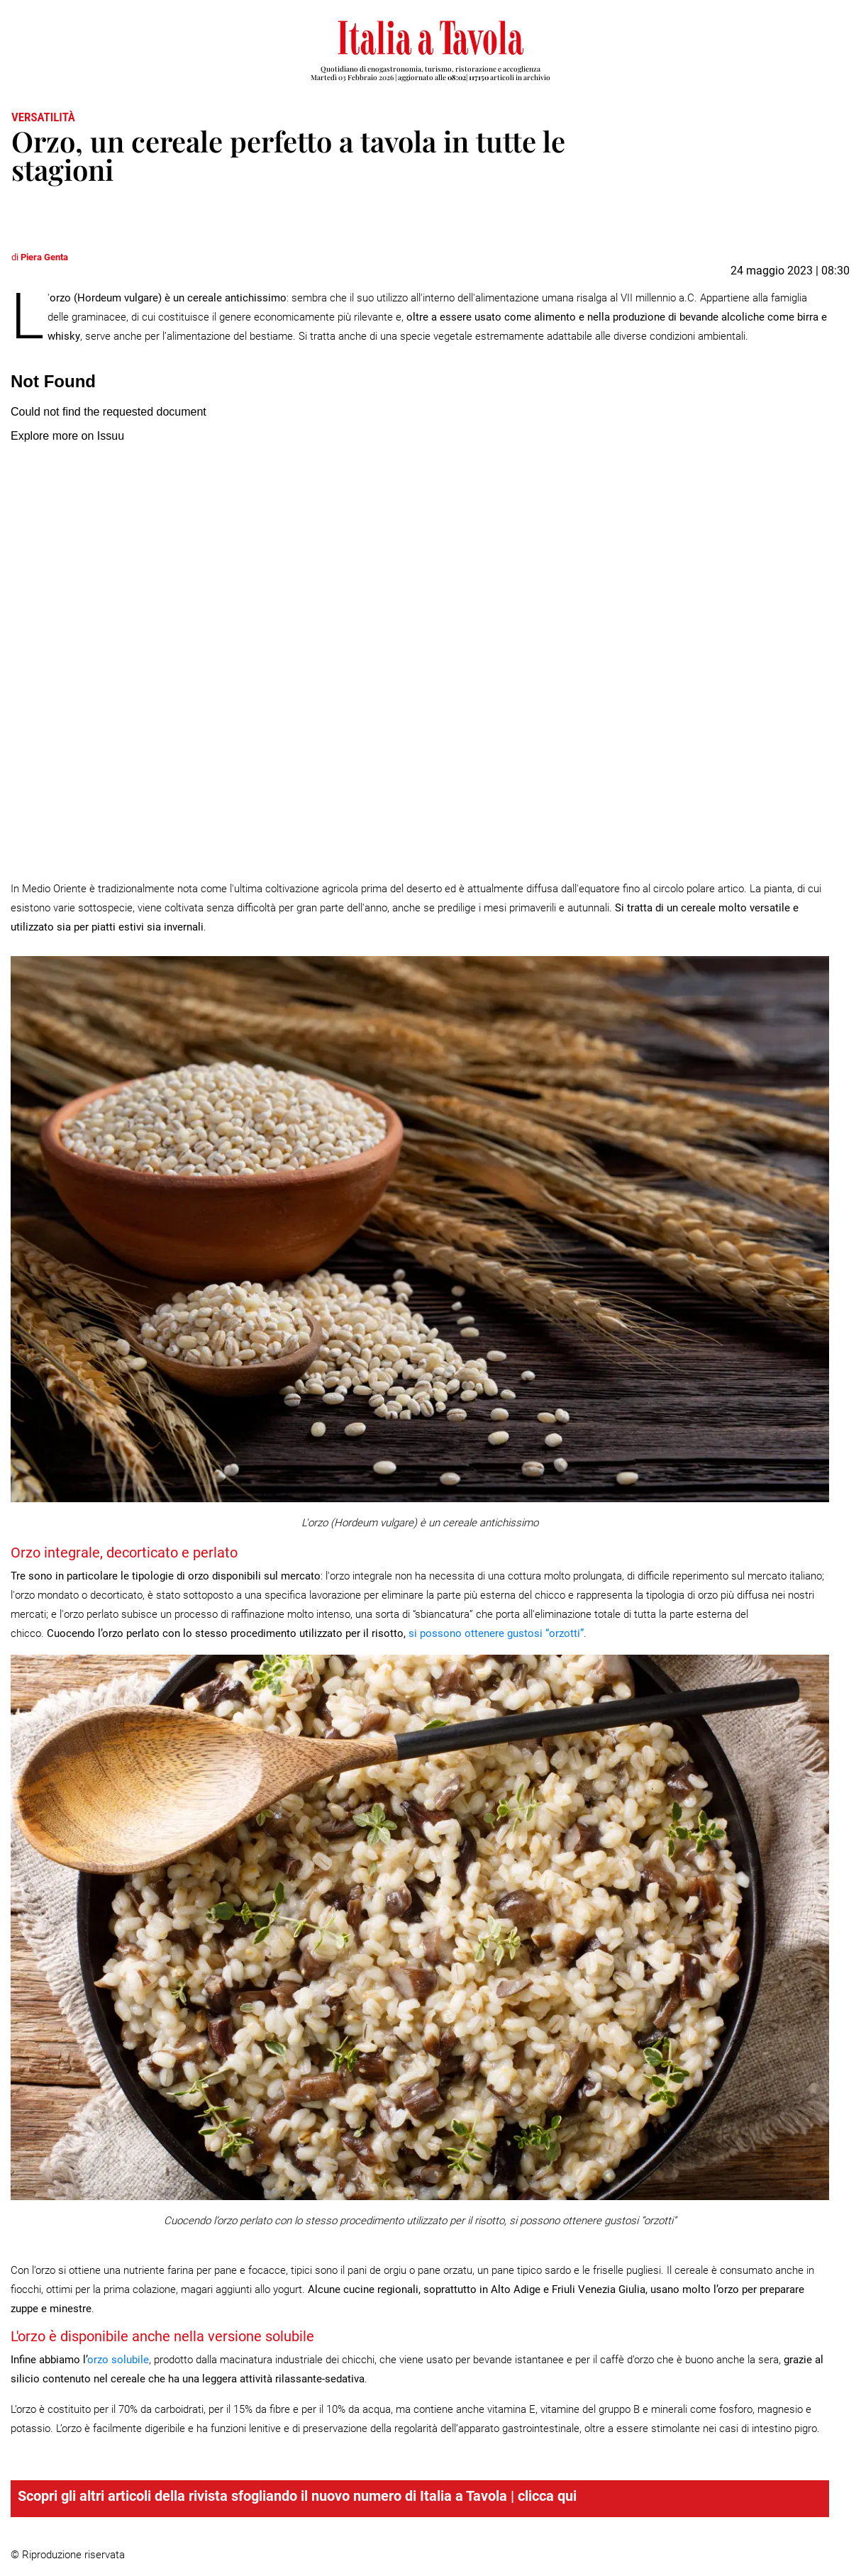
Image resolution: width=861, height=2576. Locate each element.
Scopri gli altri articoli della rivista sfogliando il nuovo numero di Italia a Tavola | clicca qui (297, 2495)
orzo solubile (118, 2359)
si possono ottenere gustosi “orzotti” (496, 1633)
